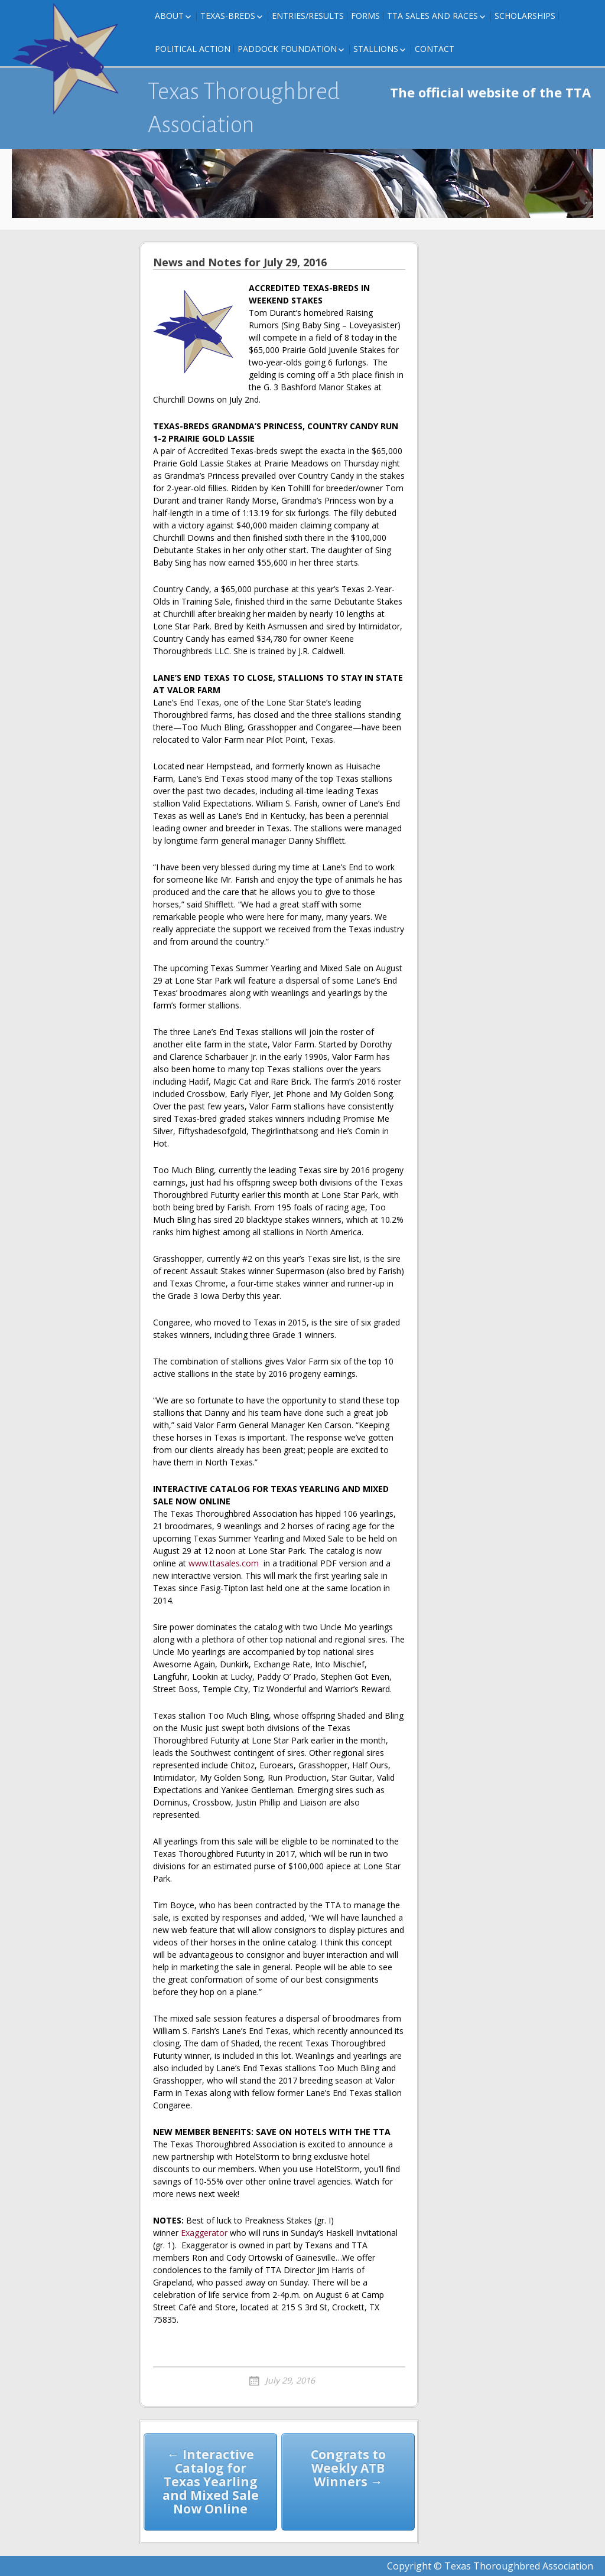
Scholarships (525, 15)
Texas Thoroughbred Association (244, 108)
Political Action (192, 48)
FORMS (365, 15)
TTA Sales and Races (432, 15)
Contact (434, 48)
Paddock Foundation (287, 48)
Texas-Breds (227, 15)
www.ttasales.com (223, 1563)
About (169, 15)
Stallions (375, 48)
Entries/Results (308, 15)
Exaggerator (204, 2232)
